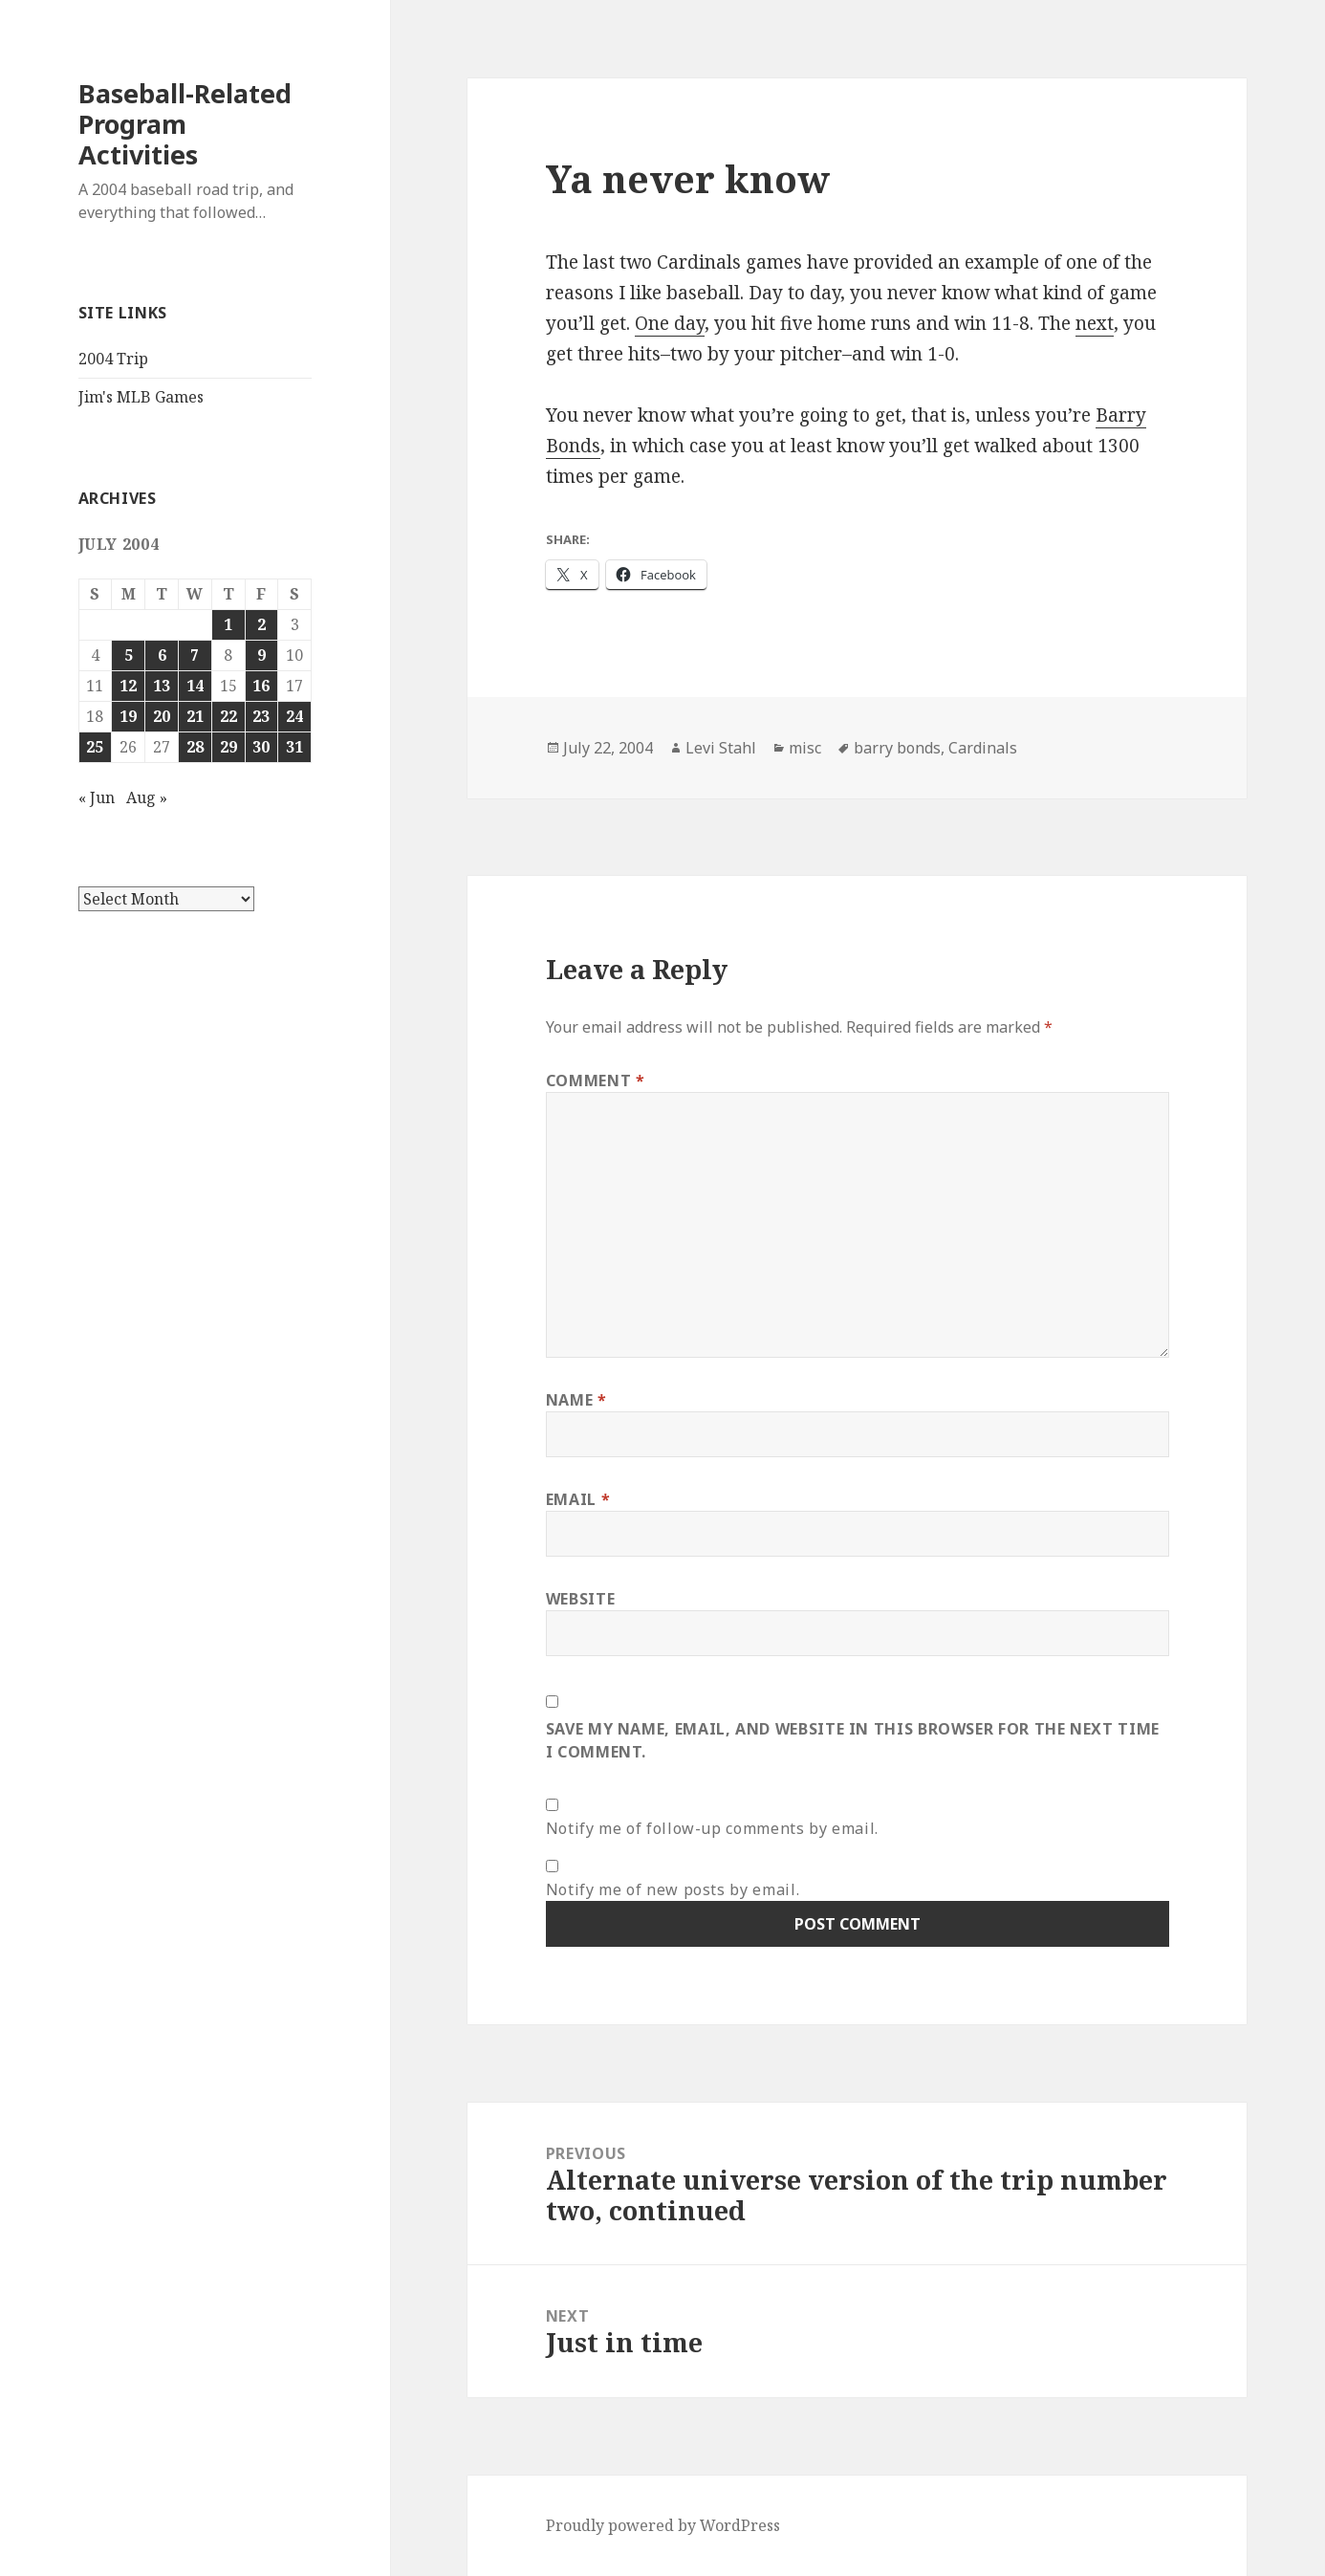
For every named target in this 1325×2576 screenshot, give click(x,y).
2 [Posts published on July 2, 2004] (261, 624)
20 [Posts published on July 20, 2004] (161, 716)
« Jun (96, 797)
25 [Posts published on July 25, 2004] (94, 746)
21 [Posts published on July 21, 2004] (195, 716)
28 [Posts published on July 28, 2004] (195, 746)
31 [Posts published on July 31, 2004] (294, 746)
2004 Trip (113, 358)
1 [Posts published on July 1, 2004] (228, 624)
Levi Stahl (720, 747)
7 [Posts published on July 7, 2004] (194, 655)
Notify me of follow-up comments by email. (712, 1828)
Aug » (146, 797)
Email (578, 1499)
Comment (595, 1080)
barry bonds (897, 747)
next (1094, 323)
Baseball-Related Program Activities (185, 124)
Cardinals (982, 747)
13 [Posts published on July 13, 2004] (161, 685)
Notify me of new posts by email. (672, 1889)
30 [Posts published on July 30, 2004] (261, 746)
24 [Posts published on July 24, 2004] (294, 716)
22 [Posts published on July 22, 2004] (228, 716)
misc (805, 747)
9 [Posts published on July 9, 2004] (261, 655)
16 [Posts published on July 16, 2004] (261, 685)
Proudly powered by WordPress (663, 2525)
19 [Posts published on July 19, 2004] (128, 716)
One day (670, 323)
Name (576, 1399)
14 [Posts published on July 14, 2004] (195, 685)
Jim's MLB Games (141, 396)
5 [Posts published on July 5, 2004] (128, 655)
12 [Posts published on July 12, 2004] (128, 685)
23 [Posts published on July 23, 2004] (261, 716)
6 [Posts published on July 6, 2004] (162, 655)
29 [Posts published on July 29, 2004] (228, 746)
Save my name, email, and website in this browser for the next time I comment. (853, 1740)
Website (580, 1598)
